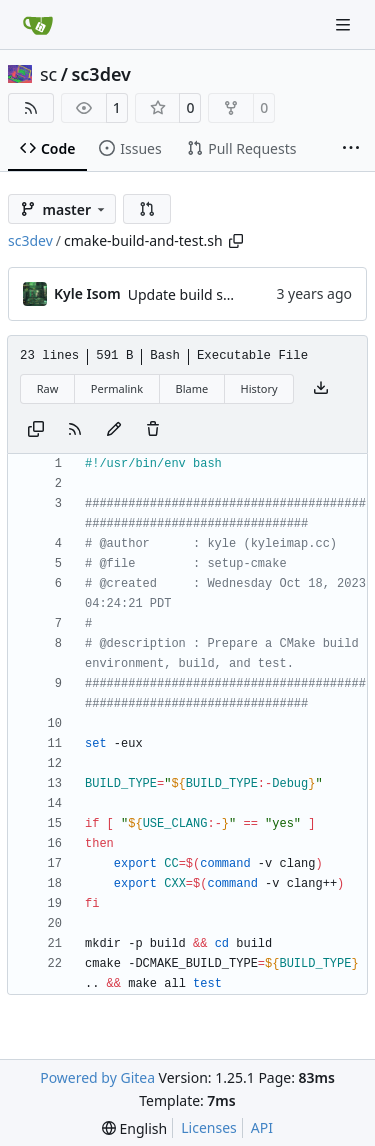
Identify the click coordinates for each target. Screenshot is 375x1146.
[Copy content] (36, 430)
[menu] (134, 1128)
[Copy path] (236, 241)
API (262, 1127)
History (259, 388)
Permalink (117, 388)
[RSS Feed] (31, 108)
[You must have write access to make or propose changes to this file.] (153, 430)
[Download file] (321, 389)
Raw (48, 388)
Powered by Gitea (97, 1077)
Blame (191, 388)
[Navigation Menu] (345, 24)
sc (48, 74)
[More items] (351, 149)
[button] (147, 209)
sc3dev (101, 74)
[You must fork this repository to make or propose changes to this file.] (114, 430)
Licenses (209, 1127)
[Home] (38, 25)
